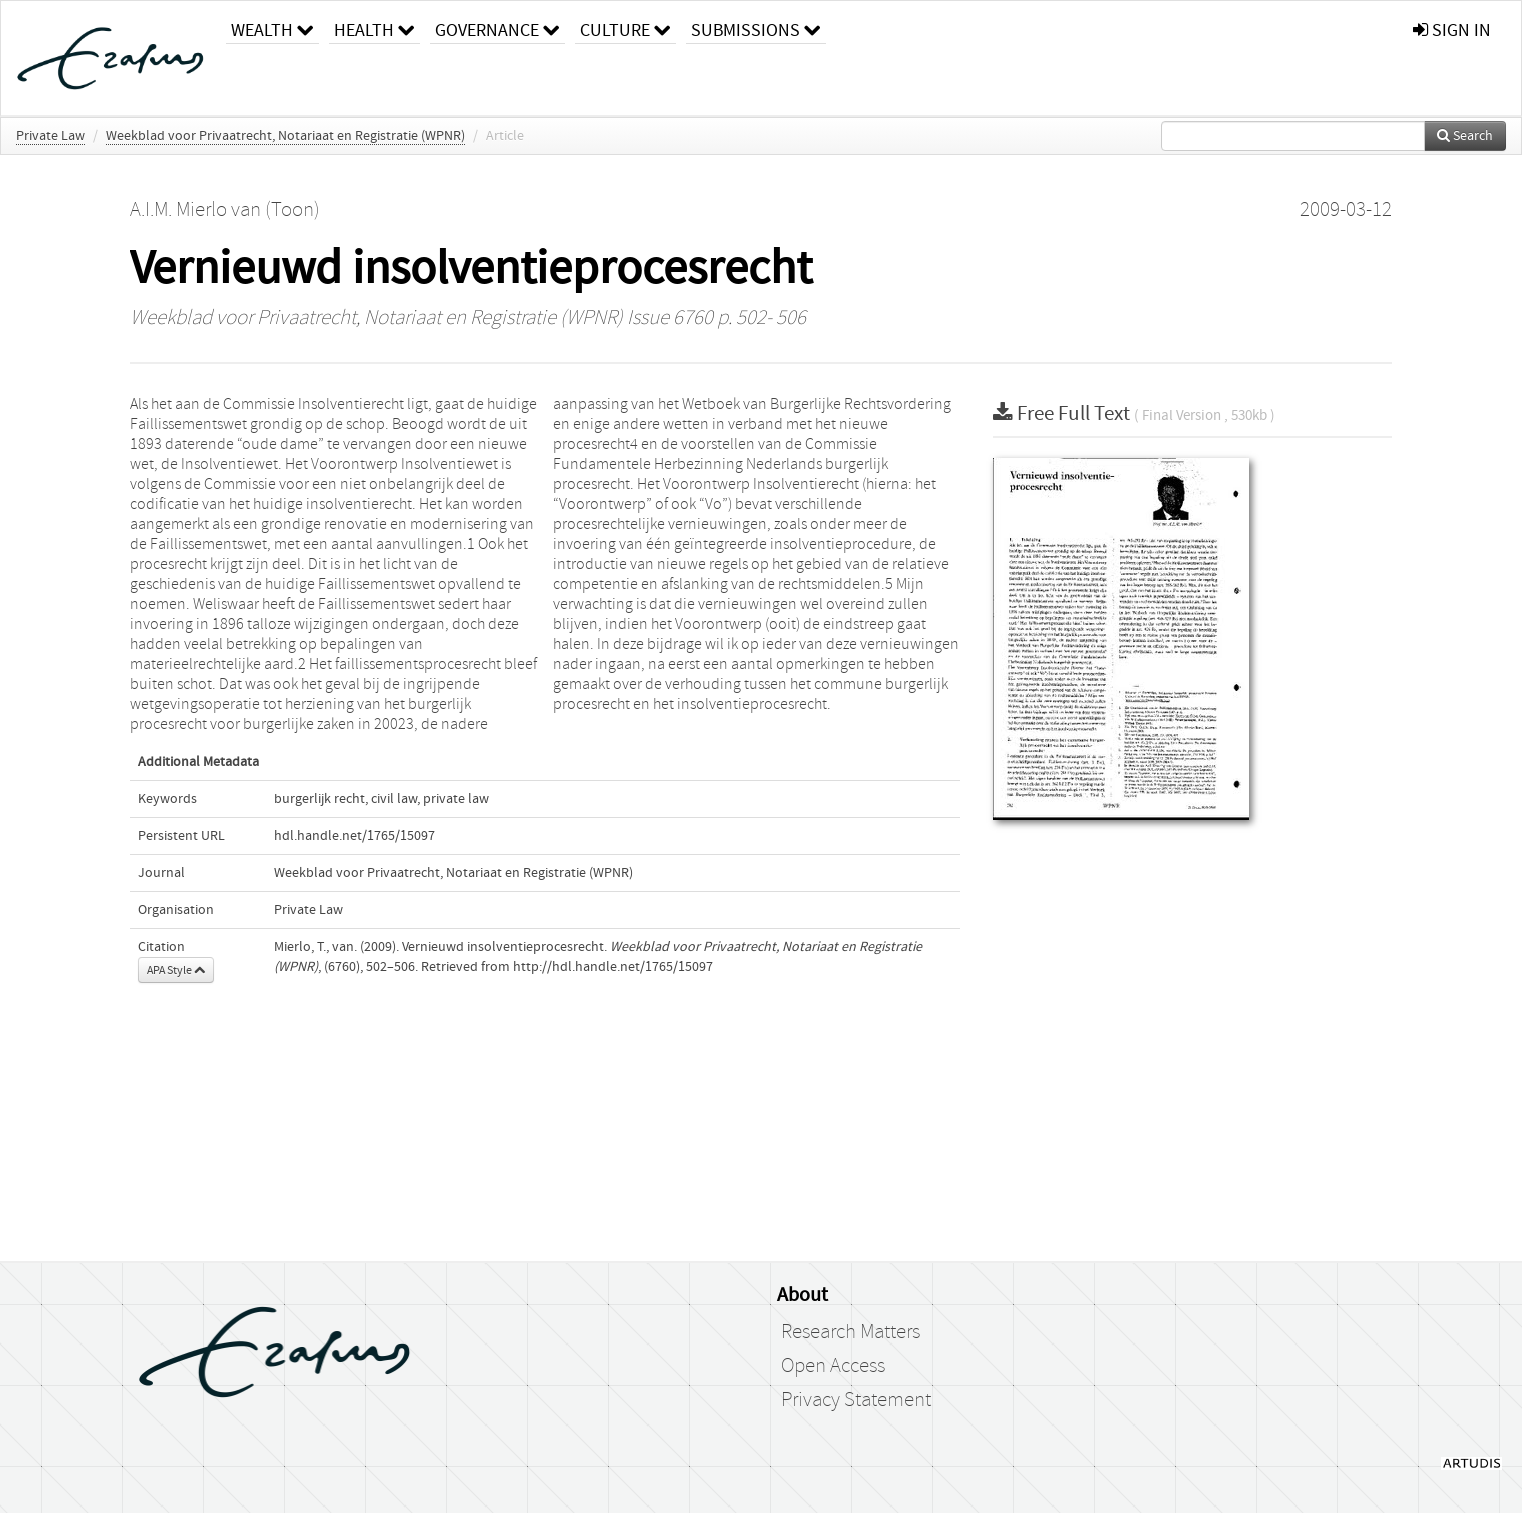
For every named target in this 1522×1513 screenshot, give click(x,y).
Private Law (50, 136)
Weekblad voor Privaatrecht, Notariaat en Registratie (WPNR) (285, 136)
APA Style (176, 970)
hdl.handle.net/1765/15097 (354, 836)
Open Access (833, 1366)
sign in (1452, 30)
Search (1465, 136)
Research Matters (850, 1332)
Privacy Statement (856, 1400)
